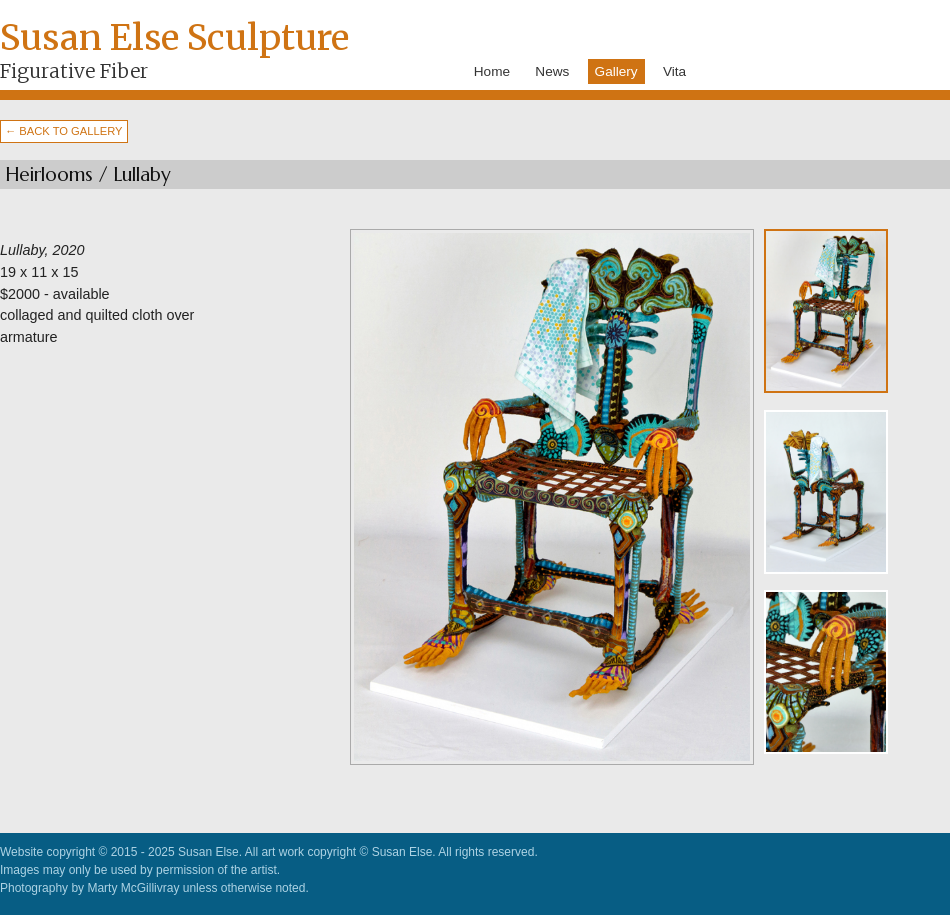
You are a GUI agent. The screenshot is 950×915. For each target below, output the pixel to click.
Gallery (616, 71)
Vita (674, 71)
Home (492, 71)
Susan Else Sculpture (174, 37)
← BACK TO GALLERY (64, 131)
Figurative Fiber (74, 71)
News (552, 71)
